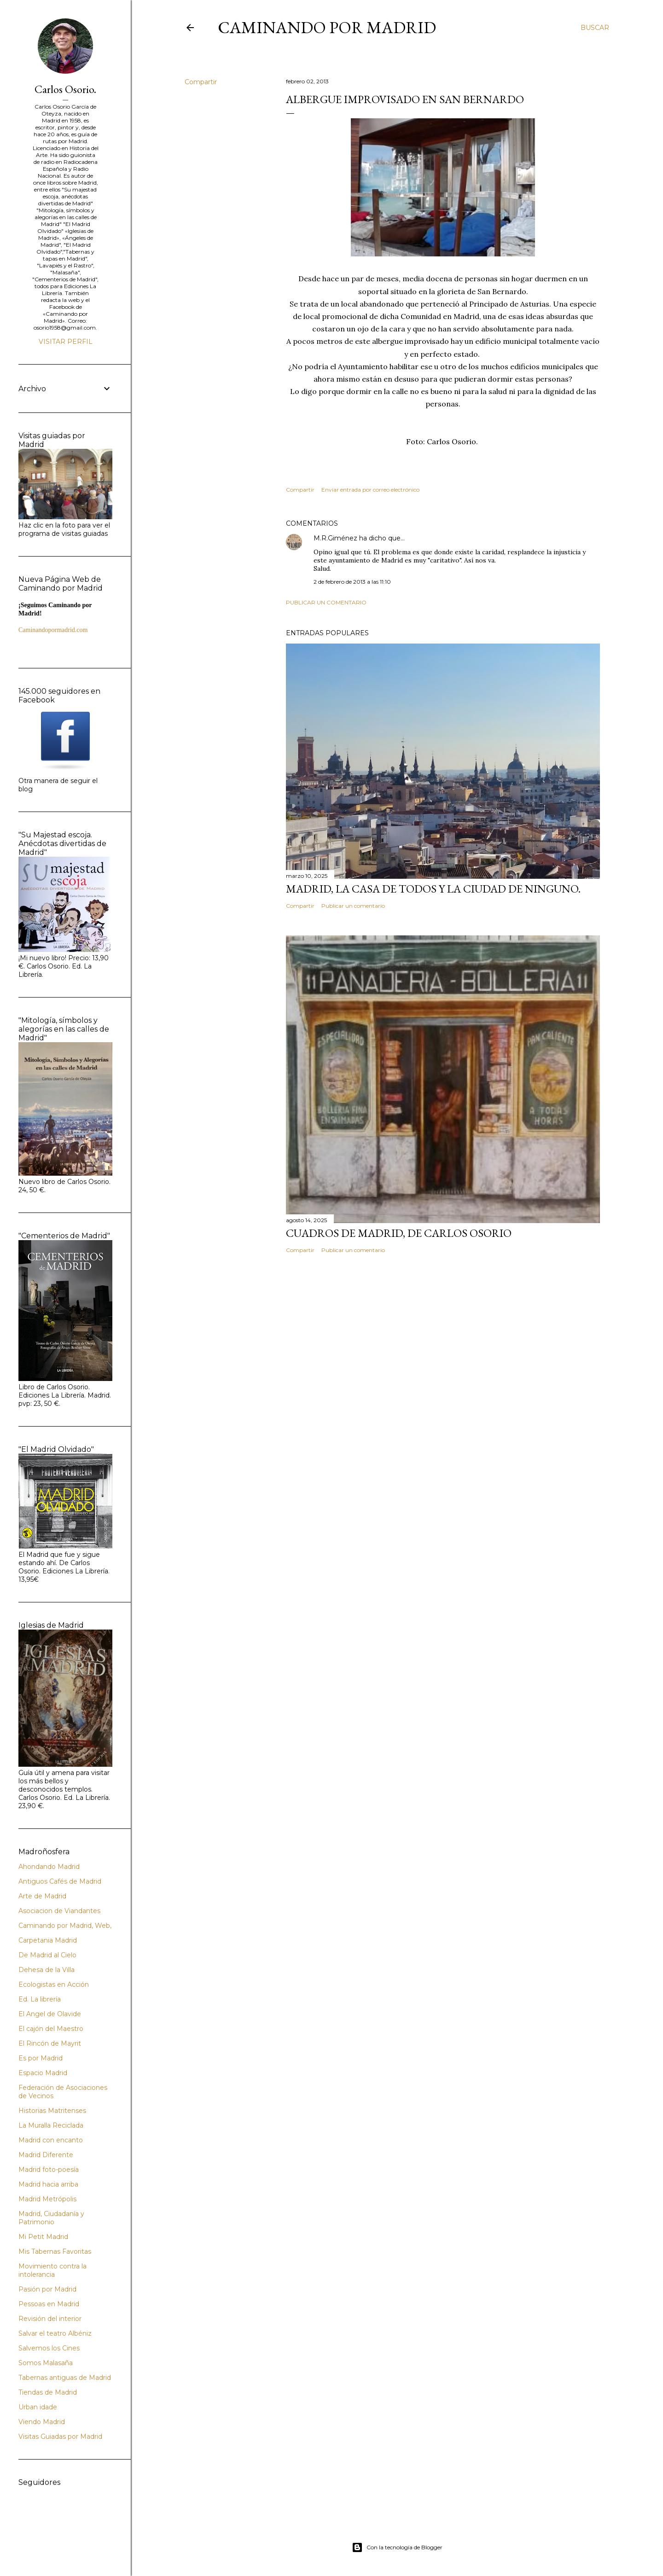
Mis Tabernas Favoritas (54, 2251)
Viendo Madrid (41, 2422)
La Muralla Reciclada (50, 2125)
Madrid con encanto (50, 2140)
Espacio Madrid (42, 2073)
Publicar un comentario (326, 602)
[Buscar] (595, 28)
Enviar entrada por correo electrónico (370, 489)
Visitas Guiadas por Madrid (60, 2436)
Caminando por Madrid (327, 27)
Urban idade (37, 2407)
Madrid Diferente (45, 2155)
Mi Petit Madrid (43, 2237)
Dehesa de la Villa (46, 1970)
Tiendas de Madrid (47, 2392)
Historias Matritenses (52, 2110)
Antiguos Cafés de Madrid (59, 1881)
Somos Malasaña (45, 2363)
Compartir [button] (201, 82)
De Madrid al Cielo (47, 1955)
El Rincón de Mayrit (49, 2043)
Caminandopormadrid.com (52, 630)
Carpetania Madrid (47, 1940)
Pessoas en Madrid (48, 2304)
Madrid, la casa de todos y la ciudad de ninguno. (433, 889)
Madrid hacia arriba (48, 2184)
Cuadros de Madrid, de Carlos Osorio (399, 1233)
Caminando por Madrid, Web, (64, 1925)
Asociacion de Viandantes (59, 1911)
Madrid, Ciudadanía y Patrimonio (51, 2218)
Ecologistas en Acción (53, 1984)
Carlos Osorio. (65, 89)
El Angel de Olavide (49, 2014)
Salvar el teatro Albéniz (55, 2333)
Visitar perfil (66, 341)
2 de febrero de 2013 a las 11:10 (352, 581)
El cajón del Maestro (50, 2029)
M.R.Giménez (335, 538)
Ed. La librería (39, 1999)
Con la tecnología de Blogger (397, 2547)
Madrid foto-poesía (48, 2169)
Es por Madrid (40, 2058)
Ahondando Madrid (49, 1866)
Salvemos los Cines (49, 2348)
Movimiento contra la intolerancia (52, 2270)
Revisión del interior (49, 2319)
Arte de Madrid (42, 1896)
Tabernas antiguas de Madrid (64, 2377)
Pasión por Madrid (47, 2289)
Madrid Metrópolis (47, 2199)
